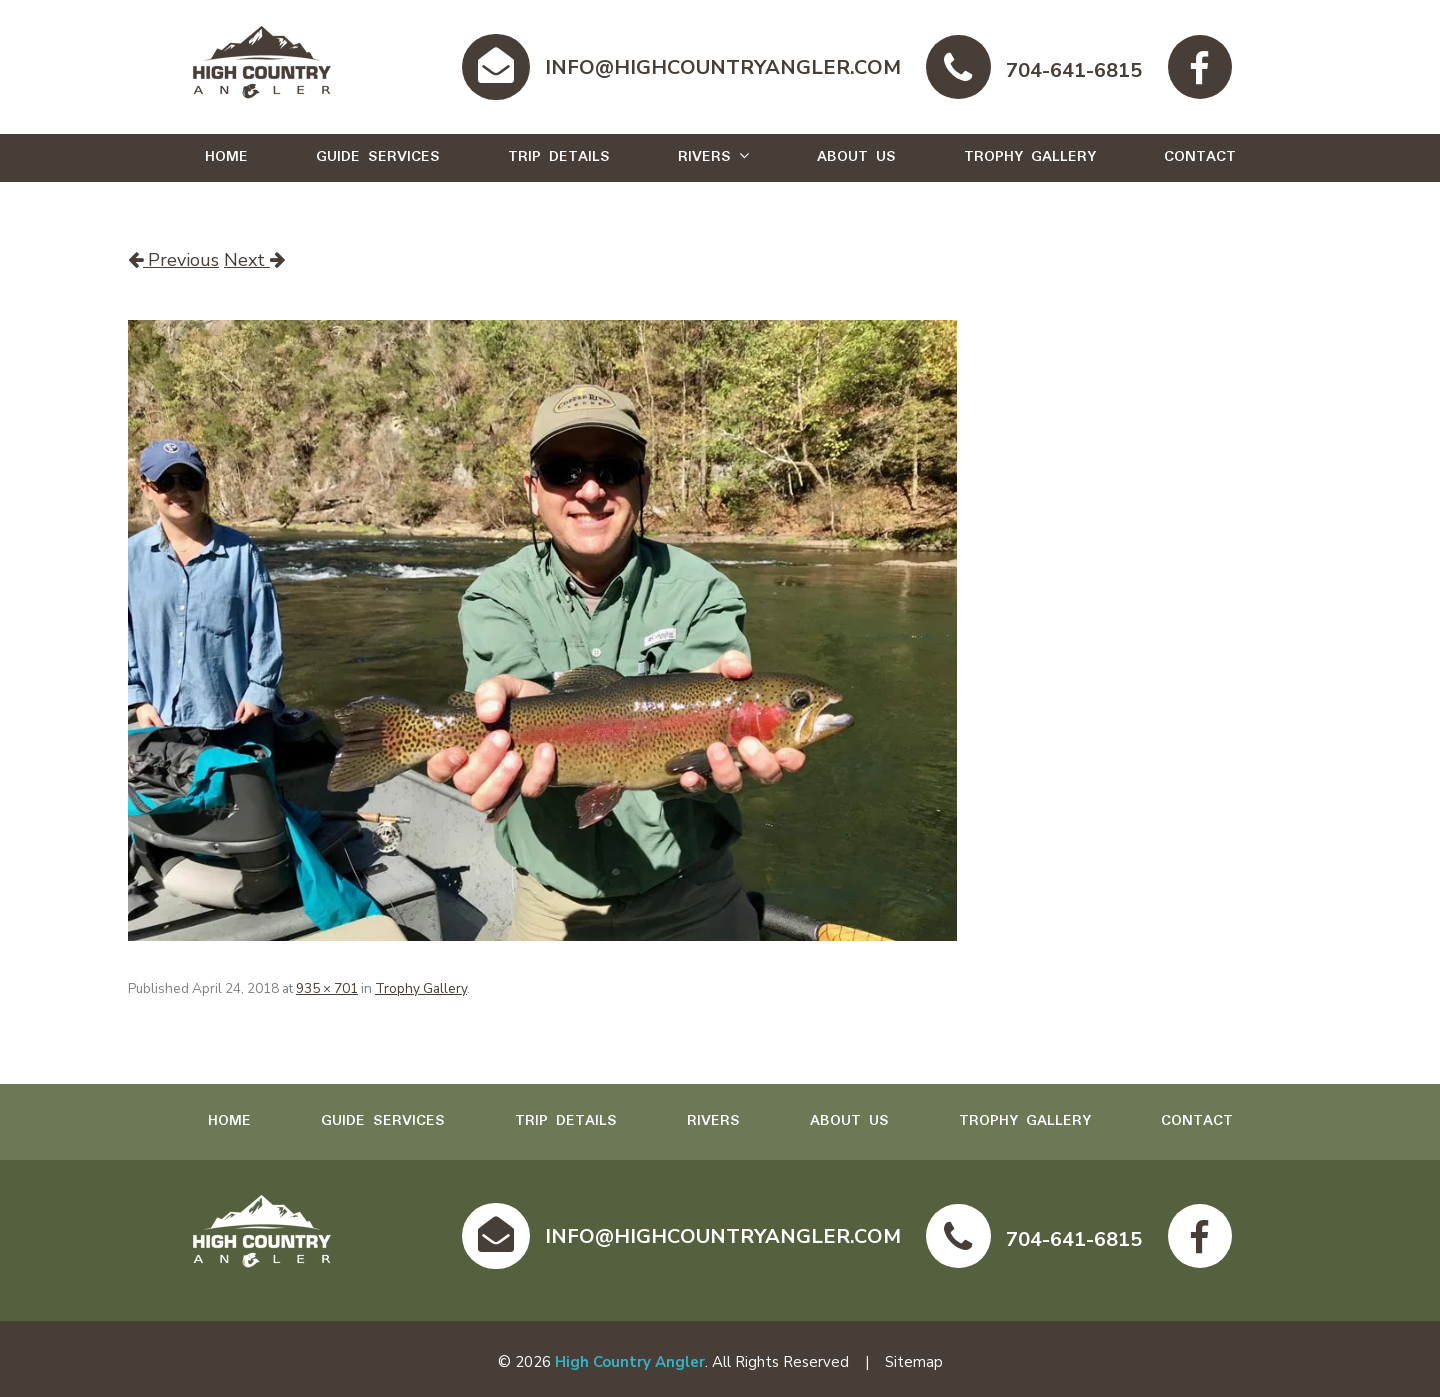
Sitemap (914, 1362)
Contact (1200, 157)
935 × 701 (327, 988)
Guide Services (378, 157)
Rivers (704, 157)
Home (226, 157)
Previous (173, 260)
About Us (856, 157)
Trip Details (559, 157)
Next (254, 260)
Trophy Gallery (1030, 157)
